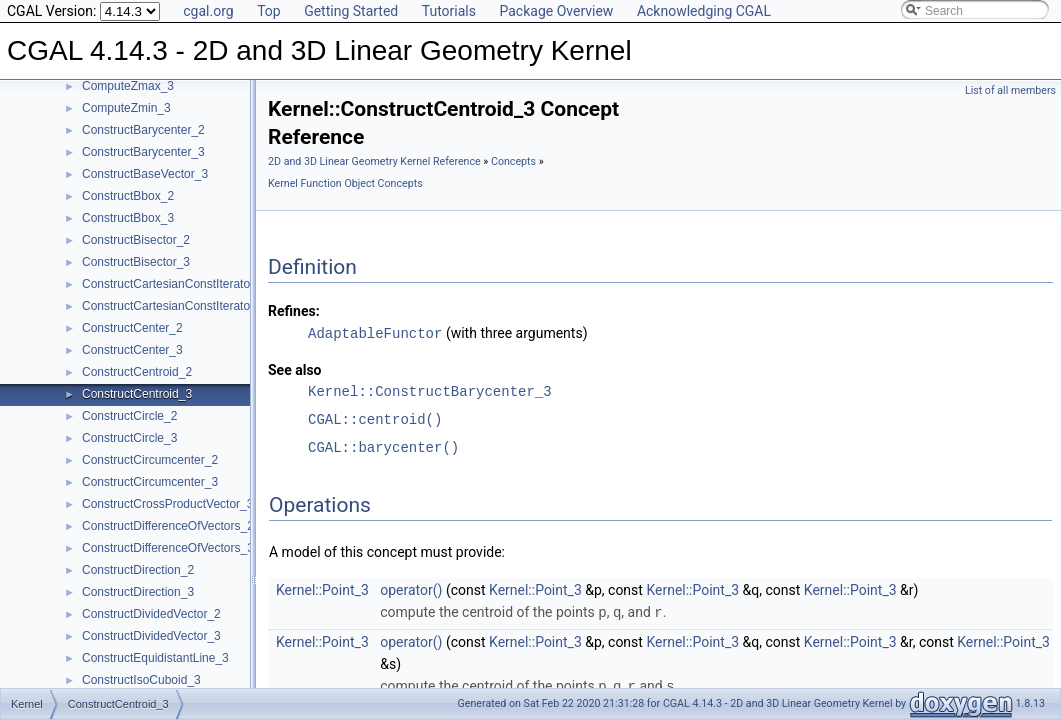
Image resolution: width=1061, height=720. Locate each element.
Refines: (294, 311)
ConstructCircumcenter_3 (150, 482)
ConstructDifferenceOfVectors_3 (168, 548)
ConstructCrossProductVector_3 (167, 504)
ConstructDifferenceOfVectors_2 (168, 526)
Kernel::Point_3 (322, 589)
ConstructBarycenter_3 (143, 152)
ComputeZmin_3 (126, 108)
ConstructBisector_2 (136, 240)
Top (269, 11)
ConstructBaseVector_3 (145, 174)
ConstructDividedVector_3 (151, 636)
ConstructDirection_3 (138, 592)
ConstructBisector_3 (136, 262)
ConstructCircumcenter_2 (150, 460)
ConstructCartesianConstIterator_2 (174, 284)
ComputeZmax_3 (128, 86)
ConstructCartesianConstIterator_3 (174, 306)
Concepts (513, 161)
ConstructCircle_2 (129, 416)
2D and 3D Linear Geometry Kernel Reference (374, 161)
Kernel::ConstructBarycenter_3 (430, 390)
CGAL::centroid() (375, 418)
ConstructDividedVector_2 (151, 614)
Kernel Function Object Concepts (345, 183)
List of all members (1010, 90)
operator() (411, 589)
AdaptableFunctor (375, 332)
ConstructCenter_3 (132, 350)
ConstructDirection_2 (138, 570)
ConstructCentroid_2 (137, 372)
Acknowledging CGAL (704, 11)
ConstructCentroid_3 (137, 394)
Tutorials (449, 11)
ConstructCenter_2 (132, 328)
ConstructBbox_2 (128, 196)
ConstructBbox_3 (128, 218)
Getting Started (351, 11)
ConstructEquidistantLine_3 (155, 658)
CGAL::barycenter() (383, 446)
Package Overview (556, 11)
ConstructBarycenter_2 (143, 130)
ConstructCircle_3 (129, 438)
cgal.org (208, 11)
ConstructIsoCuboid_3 (141, 680)
